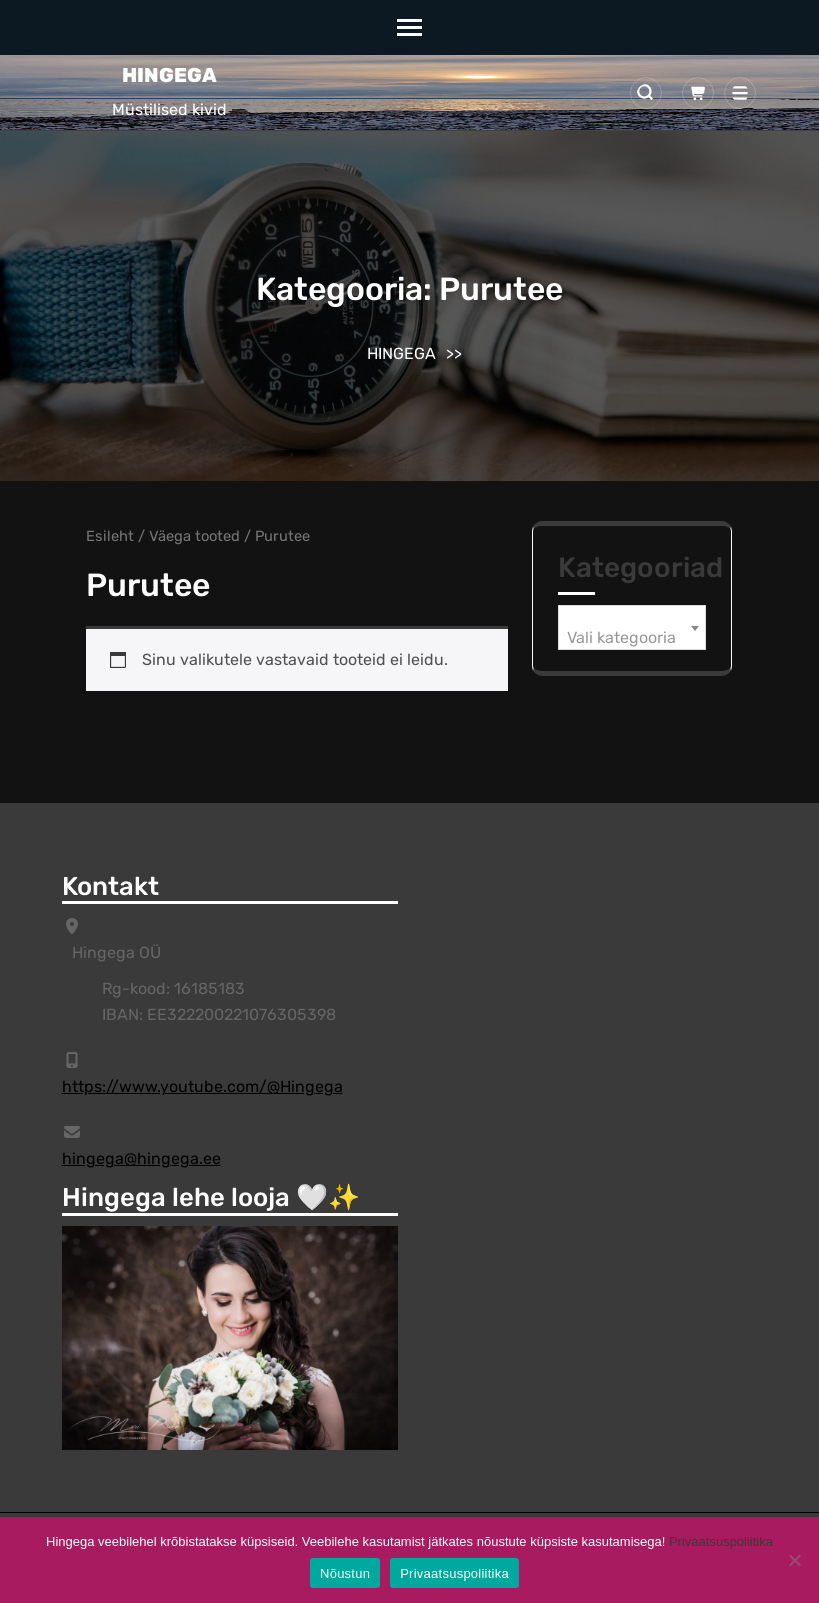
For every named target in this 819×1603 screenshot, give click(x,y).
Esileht (110, 536)
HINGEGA (169, 75)
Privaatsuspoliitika (721, 1541)
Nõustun (345, 1573)
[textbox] (632, 638)
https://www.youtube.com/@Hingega (202, 1086)
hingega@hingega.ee (141, 1158)
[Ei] (794, 1560)
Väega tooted (194, 536)
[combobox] (632, 627)
